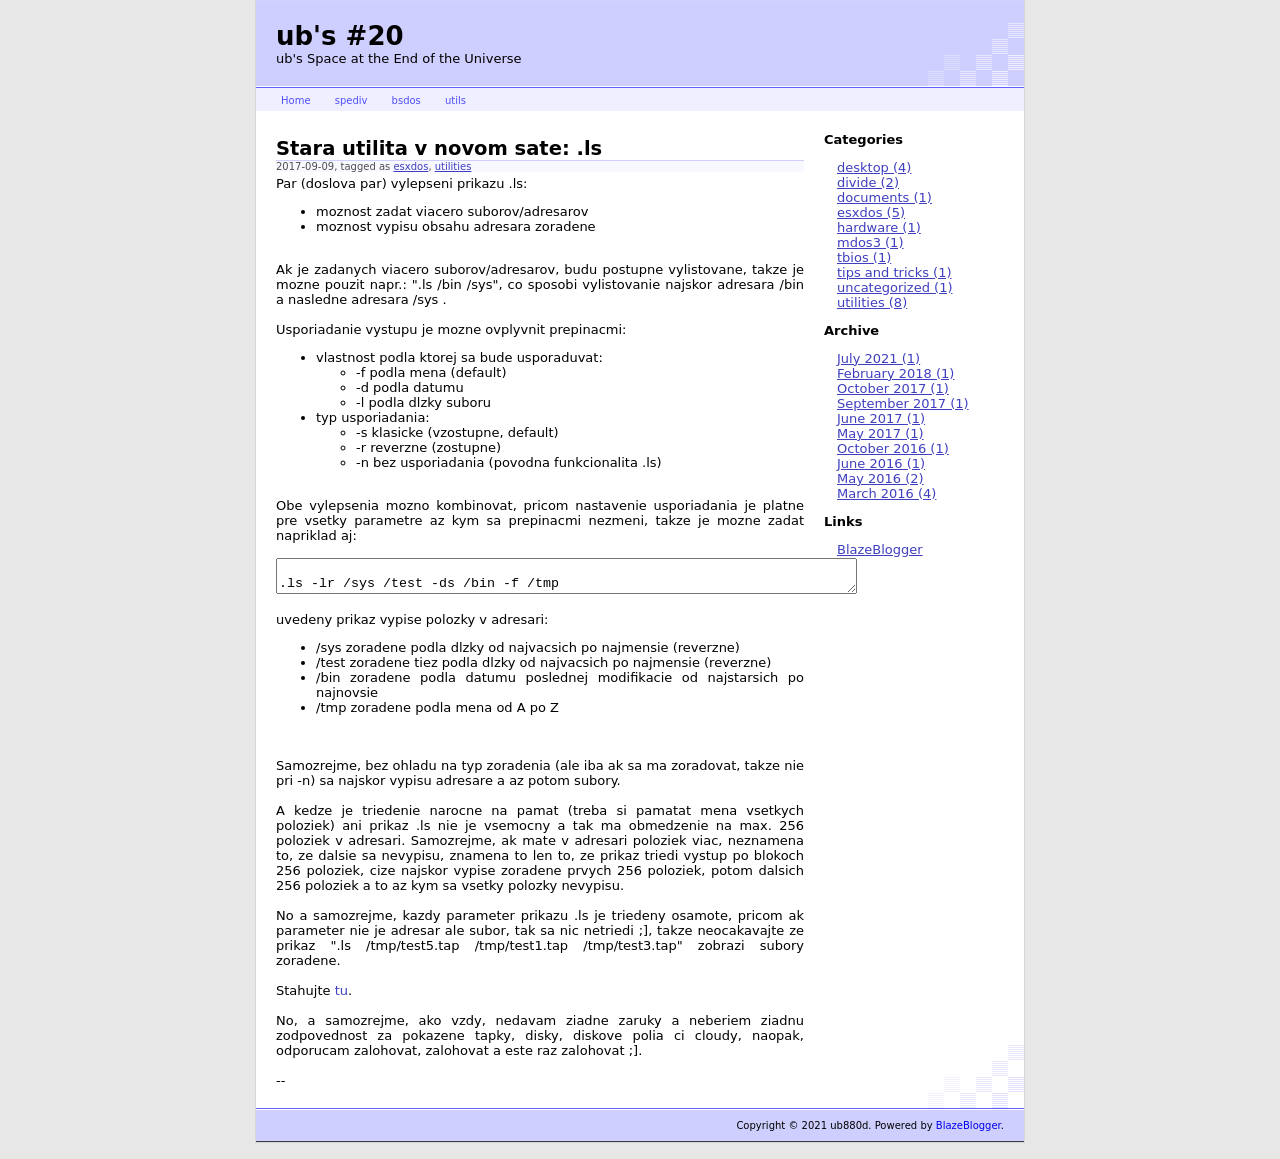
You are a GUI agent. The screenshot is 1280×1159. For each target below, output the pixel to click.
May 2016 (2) (880, 478)
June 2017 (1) (881, 418)
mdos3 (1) (870, 242)
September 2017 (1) (903, 403)
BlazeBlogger (880, 549)
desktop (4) (874, 167)
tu (341, 996)
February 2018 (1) (895, 373)
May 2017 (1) (880, 433)
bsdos (406, 100)
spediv (351, 100)
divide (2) (868, 182)
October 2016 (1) (893, 448)
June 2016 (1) (881, 463)
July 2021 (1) (878, 358)
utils (455, 100)
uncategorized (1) (894, 287)
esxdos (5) (871, 212)
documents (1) (884, 197)
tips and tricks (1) (894, 272)
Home (296, 100)
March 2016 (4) (886, 493)
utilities (453, 166)
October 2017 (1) (893, 388)
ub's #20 (340, 36)
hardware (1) (879, 227)
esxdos (410, 166)
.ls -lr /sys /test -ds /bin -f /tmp (601, 579)
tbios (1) (864, 257)
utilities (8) (872, 302)
